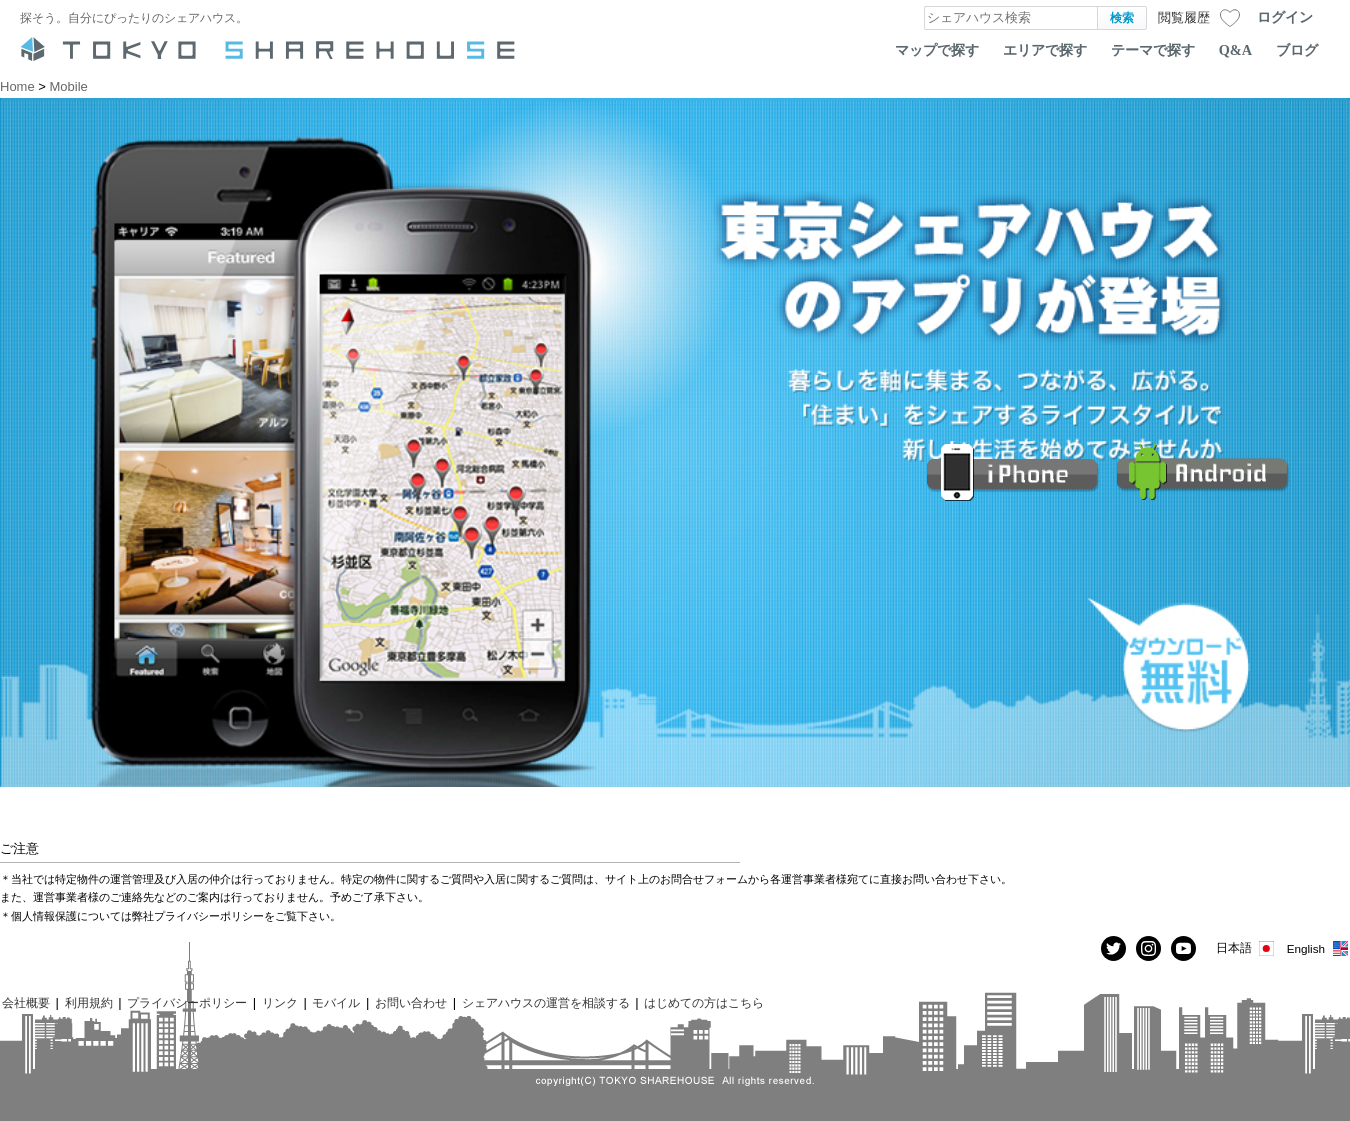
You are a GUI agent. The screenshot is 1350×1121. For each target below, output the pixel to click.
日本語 (1246, 948)
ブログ (1297, 50)
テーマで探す (1153, 50)
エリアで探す (1045, 50)
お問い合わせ (411, 1002)
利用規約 (89, 1002)
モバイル (336, 1002)
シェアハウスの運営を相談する (546, 1002)
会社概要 (26, 1002)
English (1318, 948)
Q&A (1235, 50)
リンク (280, 1002)
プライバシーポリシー (187, 1002)
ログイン (1285, 17)
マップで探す (937, 50)
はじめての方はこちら (704, 1002)
